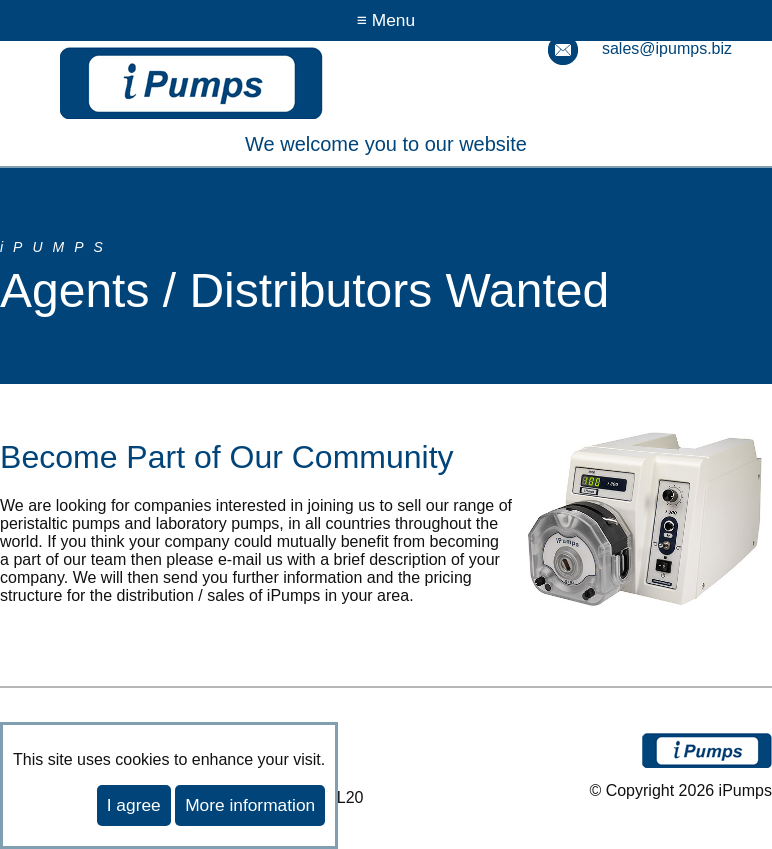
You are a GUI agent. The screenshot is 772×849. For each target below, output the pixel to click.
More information (250, 805)
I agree (134, 805)
